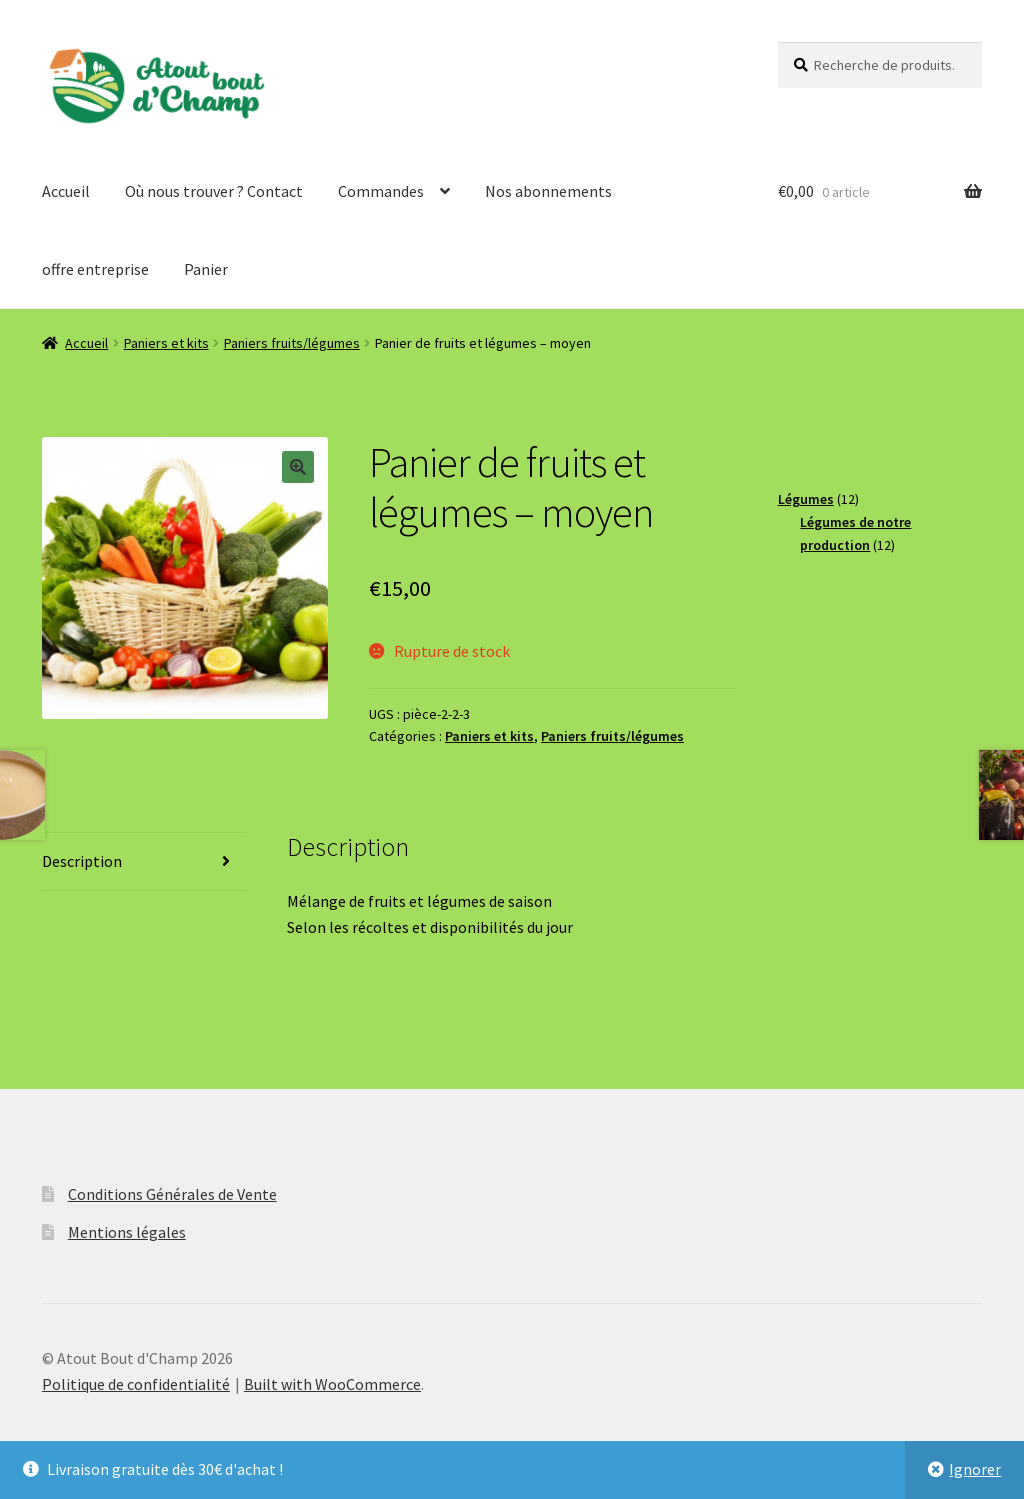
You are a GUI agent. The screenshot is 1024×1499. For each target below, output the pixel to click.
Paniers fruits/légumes (292, 343)
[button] (298, 467)
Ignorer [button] (975, 1469)
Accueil (66, 191)
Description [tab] (82, 861)
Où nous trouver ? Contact (214, 191)
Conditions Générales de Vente (172, 1194)
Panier (206, 269)
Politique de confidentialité (136, 1384)
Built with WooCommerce (332, 1384)
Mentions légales (127, 1232)
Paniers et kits (166, 343)
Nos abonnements (548, 191)
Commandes (381, 191)
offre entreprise (95, 269)
